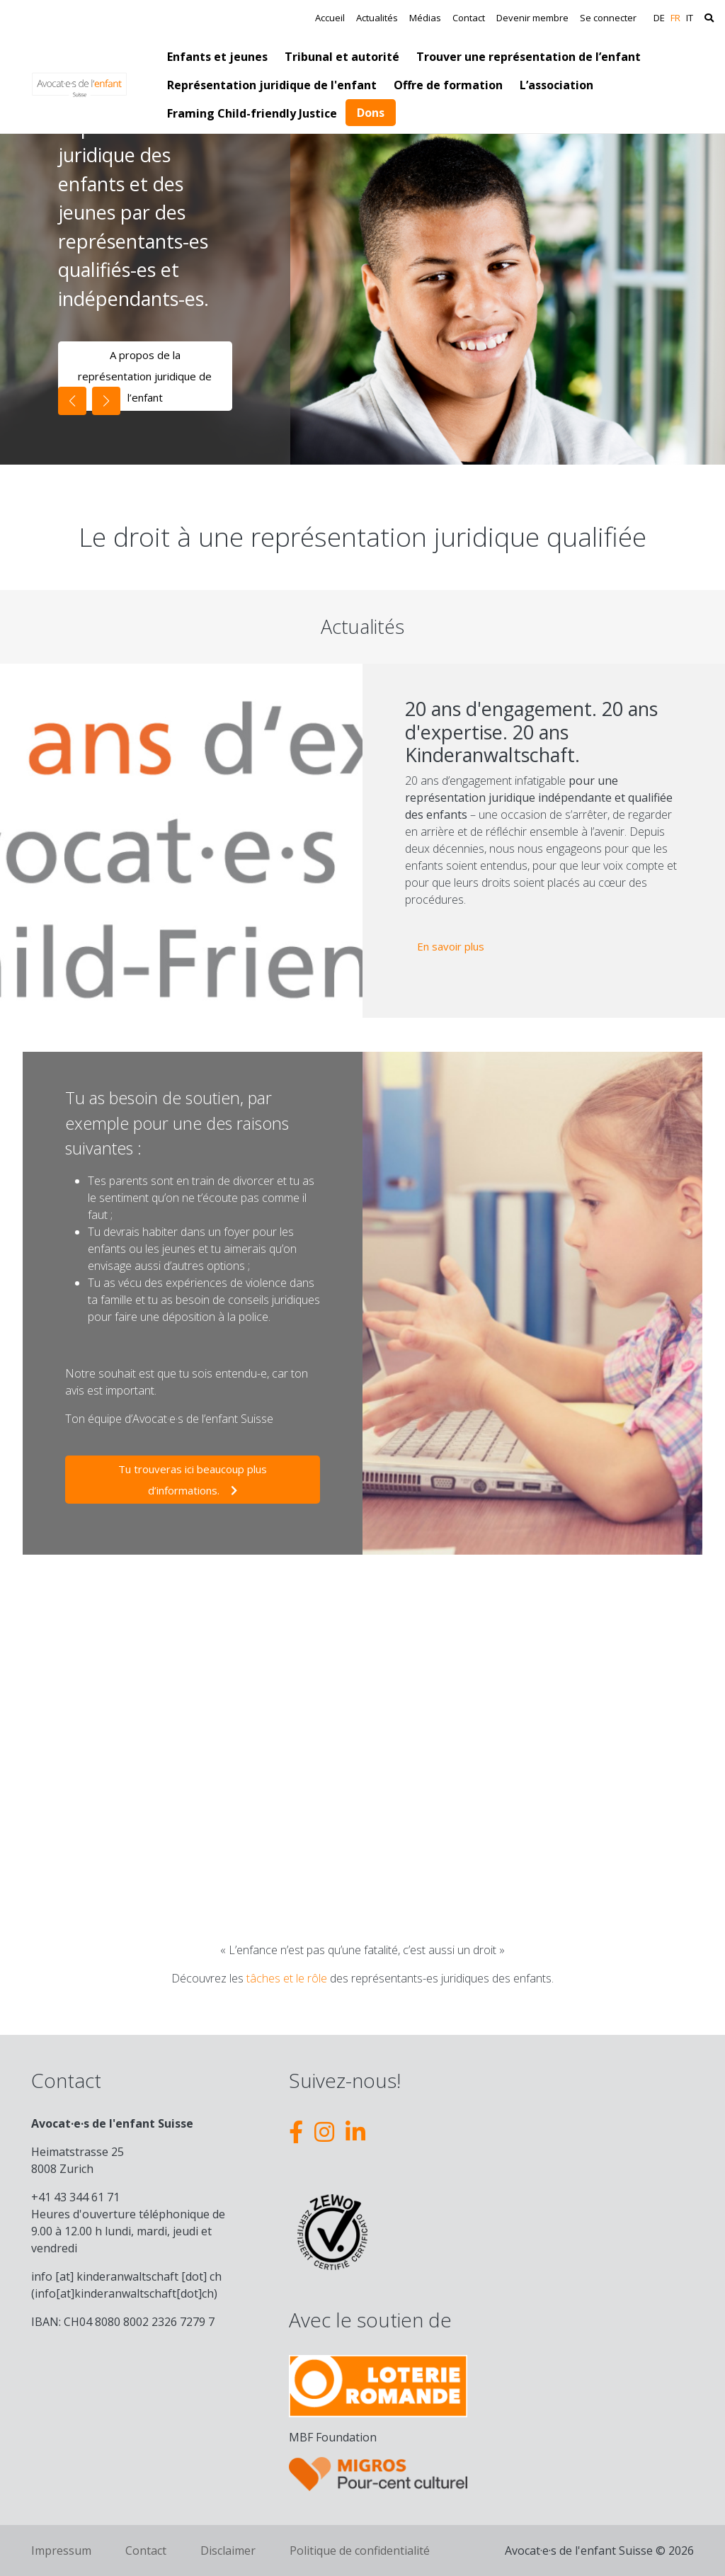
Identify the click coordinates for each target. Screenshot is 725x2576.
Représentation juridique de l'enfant (272, 85)
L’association (556, 85)
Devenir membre (532, 17)
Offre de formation (448, 85)
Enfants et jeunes (217, 56)
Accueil (330, 17)
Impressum (61, 2550)
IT (689, 17)
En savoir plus (456, 944)
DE (659, 17)
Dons (370, 112)
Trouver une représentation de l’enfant (528, 56)
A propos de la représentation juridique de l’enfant (145, 376)
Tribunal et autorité (342, 56)
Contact (468, 17)
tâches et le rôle (286, 1978)
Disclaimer (228, 2550)
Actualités (377, 17)
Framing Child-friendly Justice (252, 113)
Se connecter (608, 17)
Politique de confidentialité (360, 2550)
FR (675, 17)
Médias (425, 17)
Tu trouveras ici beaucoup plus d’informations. (192, 1479)
